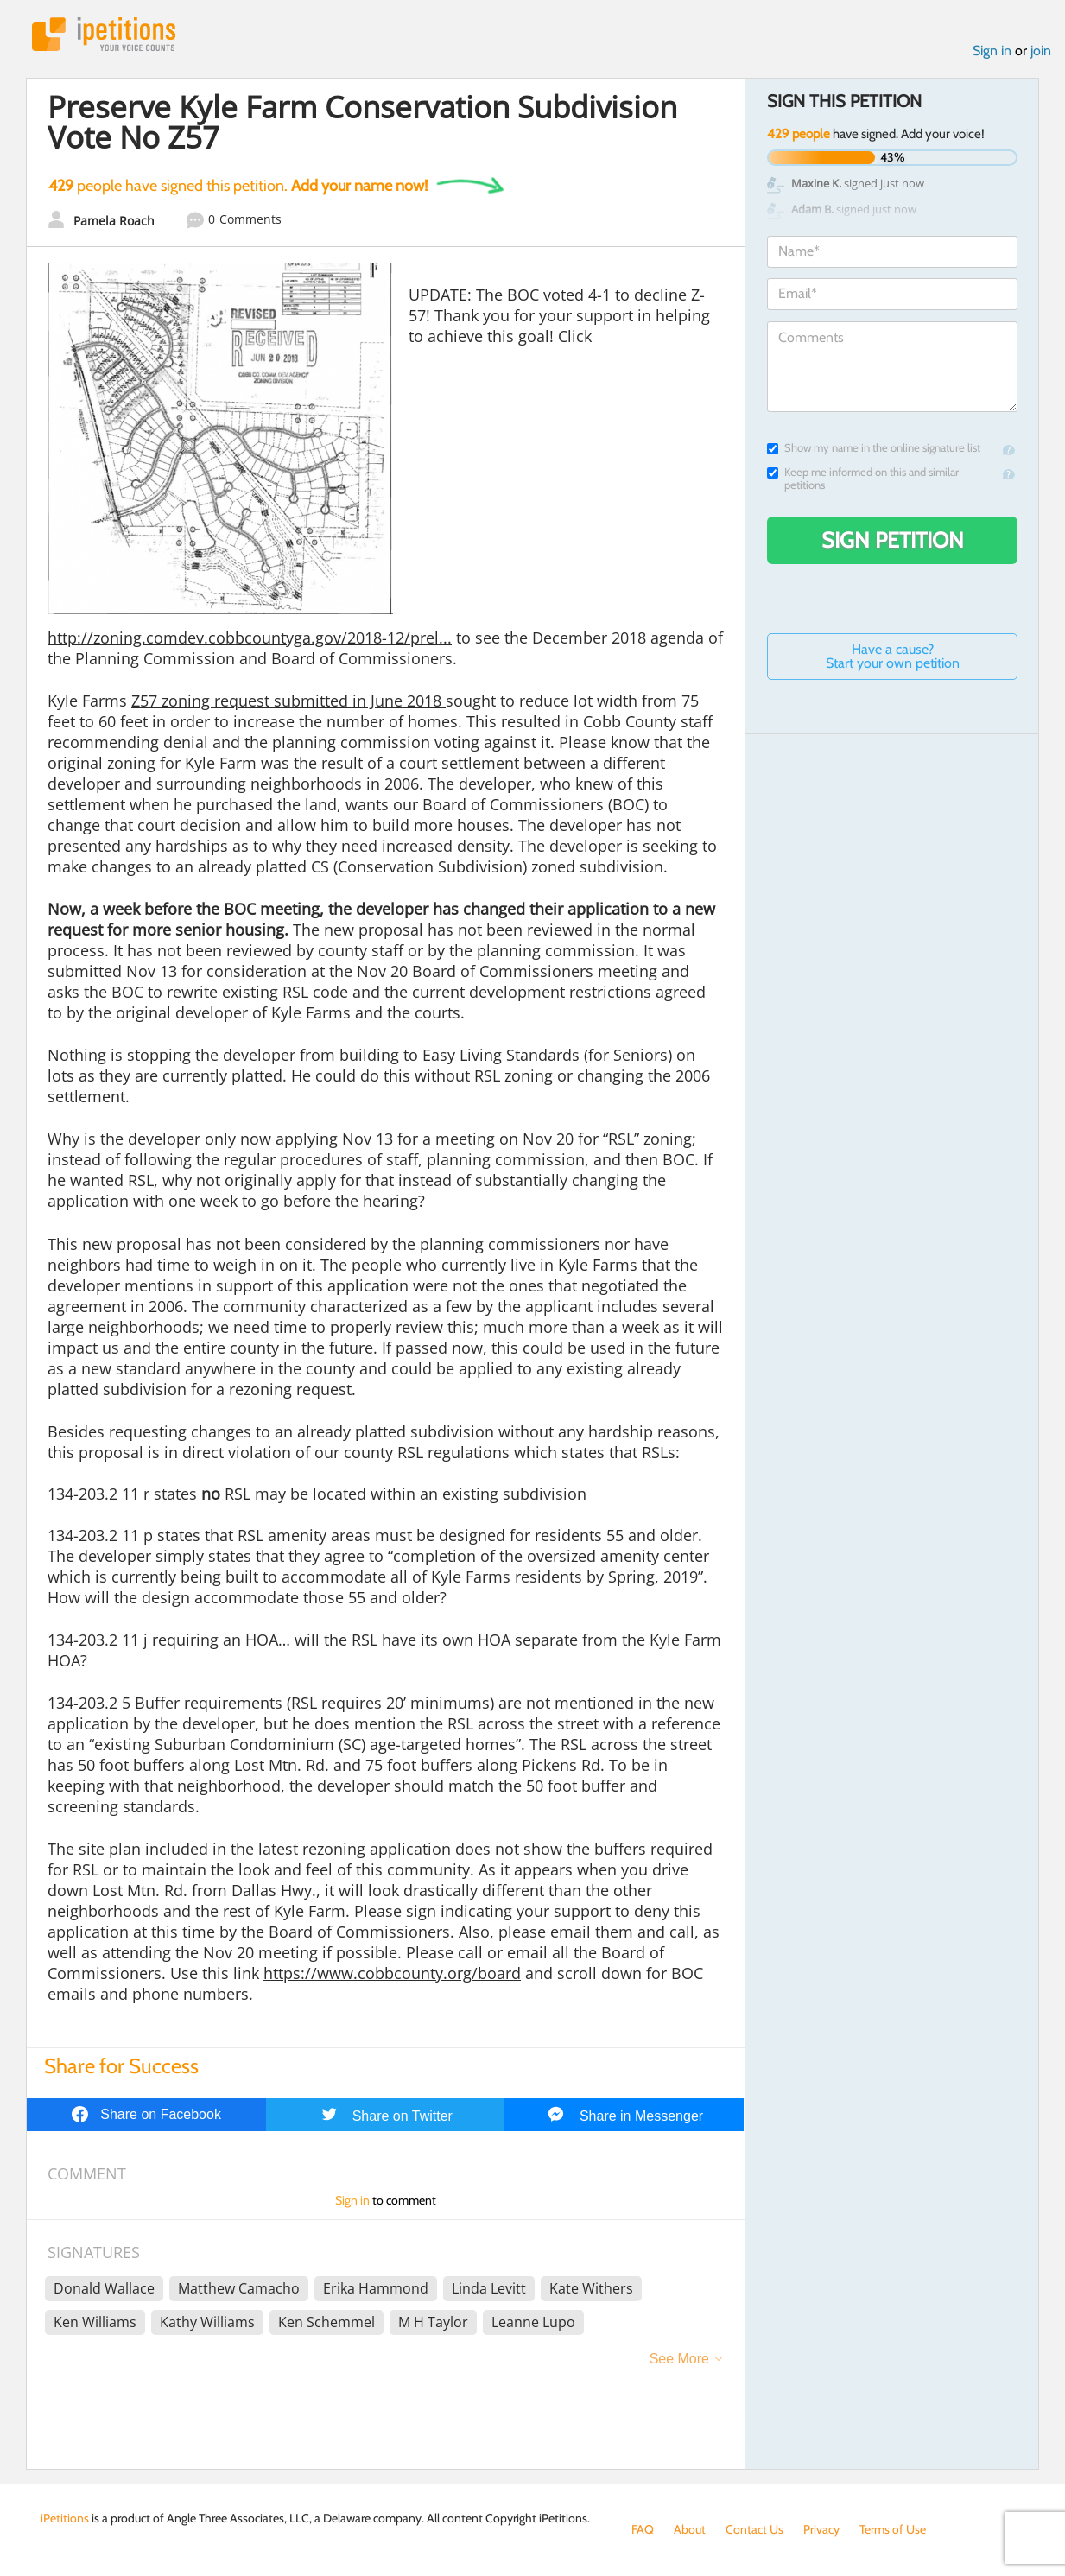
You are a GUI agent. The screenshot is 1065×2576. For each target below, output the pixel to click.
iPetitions (103, 34)
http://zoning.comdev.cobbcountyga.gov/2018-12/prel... (250, 637)
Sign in (992, 50)
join (1040, 50)
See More (679, 2358)
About (690, 2529)
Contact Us (754, 2529)
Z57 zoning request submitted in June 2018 (288, 700)
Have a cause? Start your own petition (893, 656)
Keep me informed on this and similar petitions (863, 479)
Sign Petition (892, 540)
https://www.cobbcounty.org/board (392, 1973)
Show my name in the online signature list (873, 447)
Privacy (821, 2529)
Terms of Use (892, 2529)
